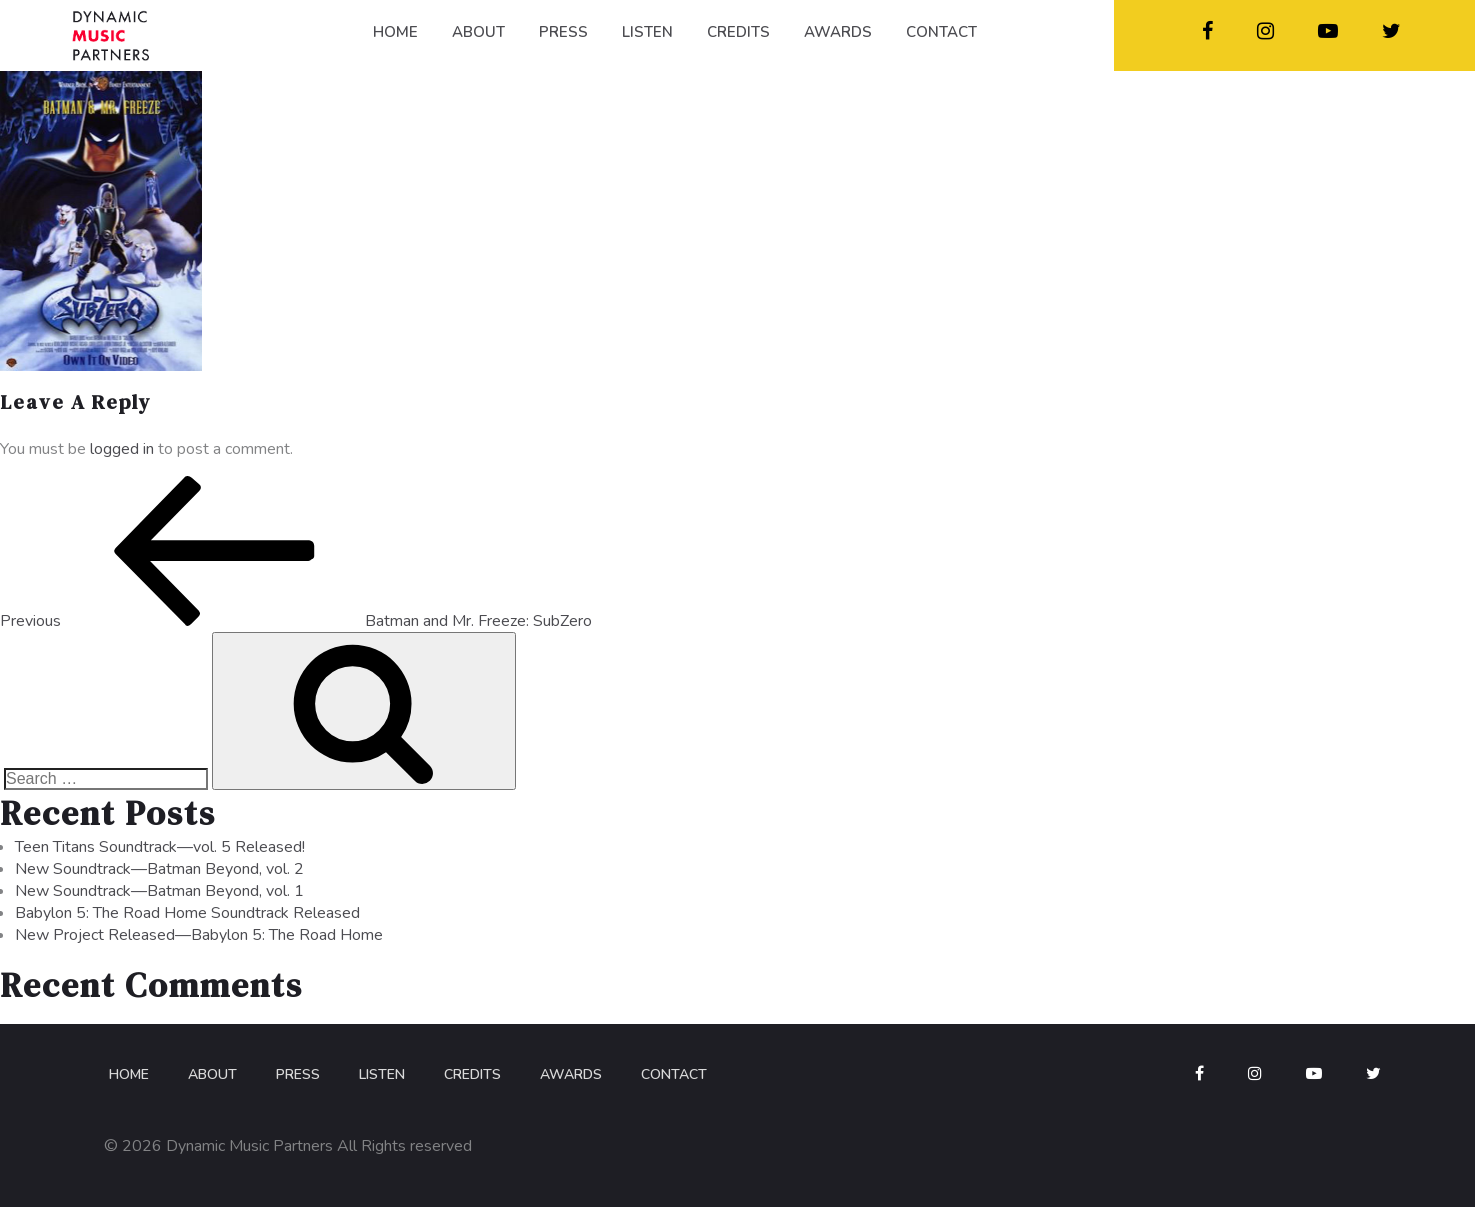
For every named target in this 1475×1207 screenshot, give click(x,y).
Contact (674, 1074)
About (212, 1074)
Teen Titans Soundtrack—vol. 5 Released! (160, 847)
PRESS (563, 32)
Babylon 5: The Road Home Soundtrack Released (187, 913)
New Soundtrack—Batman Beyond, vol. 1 (159, 891)
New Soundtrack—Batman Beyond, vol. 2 (159, 869)
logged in (122, 449)
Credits (472, 1074)
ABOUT (478, 32)
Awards (571, 1074)
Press (298, 1074)
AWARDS (838, 32)
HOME (395, 32)
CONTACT (941, 32)
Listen (382, 1074)
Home (129, 1074)
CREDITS (738, 32)
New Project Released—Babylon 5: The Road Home (199, 935)
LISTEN (647, 32)
